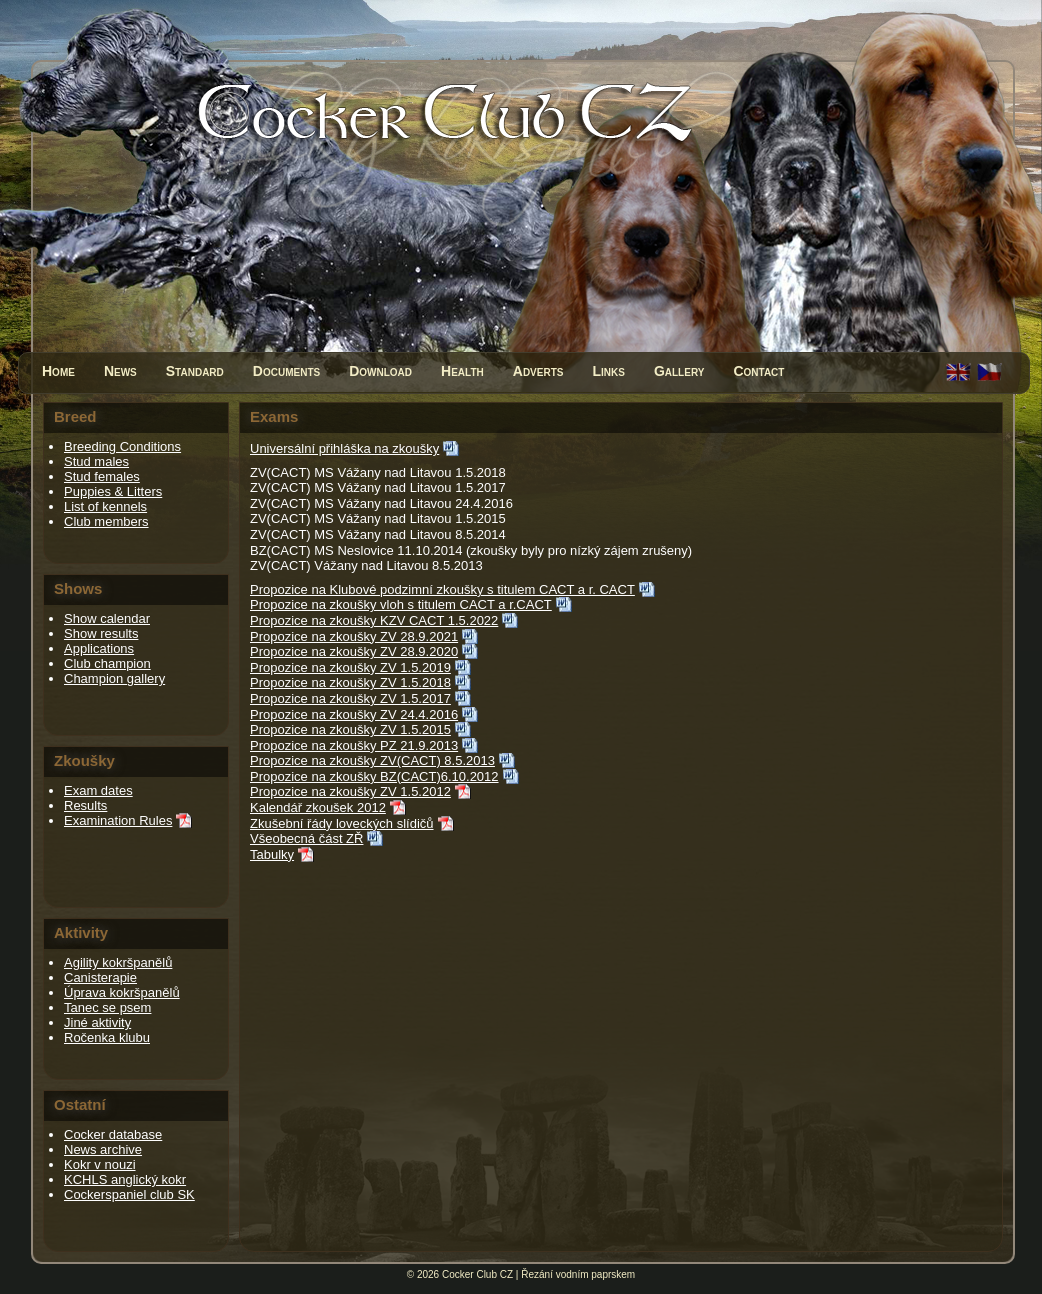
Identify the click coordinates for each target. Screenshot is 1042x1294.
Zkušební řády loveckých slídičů (342, 823)
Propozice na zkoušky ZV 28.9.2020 (354, 651)
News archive (103, 1149)
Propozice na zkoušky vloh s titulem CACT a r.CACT (401, 604)
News (120, 371)
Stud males (96, 461)
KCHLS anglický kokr (125, 1179)
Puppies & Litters (113, 491)
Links (608, 371)
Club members (106, 521)
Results (85, 805)
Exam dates (98, 790)
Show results (101, 633)
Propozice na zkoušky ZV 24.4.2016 (354, 714)
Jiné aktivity (97, 1022)
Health (462, 371)
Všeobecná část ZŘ (306, 838)
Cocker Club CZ (477, 1274)
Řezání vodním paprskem (578, 1274)
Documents (286, 371)
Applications (99, 648)
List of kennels (105, 506)
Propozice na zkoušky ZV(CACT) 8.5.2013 (372, 760)
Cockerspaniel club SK (129, 1194)
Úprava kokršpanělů (122, 992)
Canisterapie (100, 977)
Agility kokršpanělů (118, 962)
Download (380, 371)
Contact (758, 371)
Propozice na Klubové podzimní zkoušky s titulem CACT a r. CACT (442, 589)
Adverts (538, 371)
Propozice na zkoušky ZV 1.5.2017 (350, 698)
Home (58, 371)
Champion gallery (114, 678)
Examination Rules (118, 820)
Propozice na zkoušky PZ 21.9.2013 (354, 745)
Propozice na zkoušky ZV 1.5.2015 (350, 729)
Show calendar (107, 618)
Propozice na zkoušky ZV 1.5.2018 (350, 682)
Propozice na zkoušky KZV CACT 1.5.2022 (374, 620)
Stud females (102, 476)
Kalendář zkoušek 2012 (318, 807)
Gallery (679, 371)
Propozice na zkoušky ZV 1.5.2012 (350, 791)
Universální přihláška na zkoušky (344, 448)
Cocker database (113, 1134)
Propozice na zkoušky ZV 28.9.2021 (354, 636)
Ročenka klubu (107, 1037)
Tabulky (272, 854)
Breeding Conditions (122, 446)
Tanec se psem (107, 1007)
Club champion (107, 663)
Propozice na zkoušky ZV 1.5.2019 (350, 667)
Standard (195, 371)
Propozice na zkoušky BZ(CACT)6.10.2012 (374, 776)
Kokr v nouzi (100, 1164)
